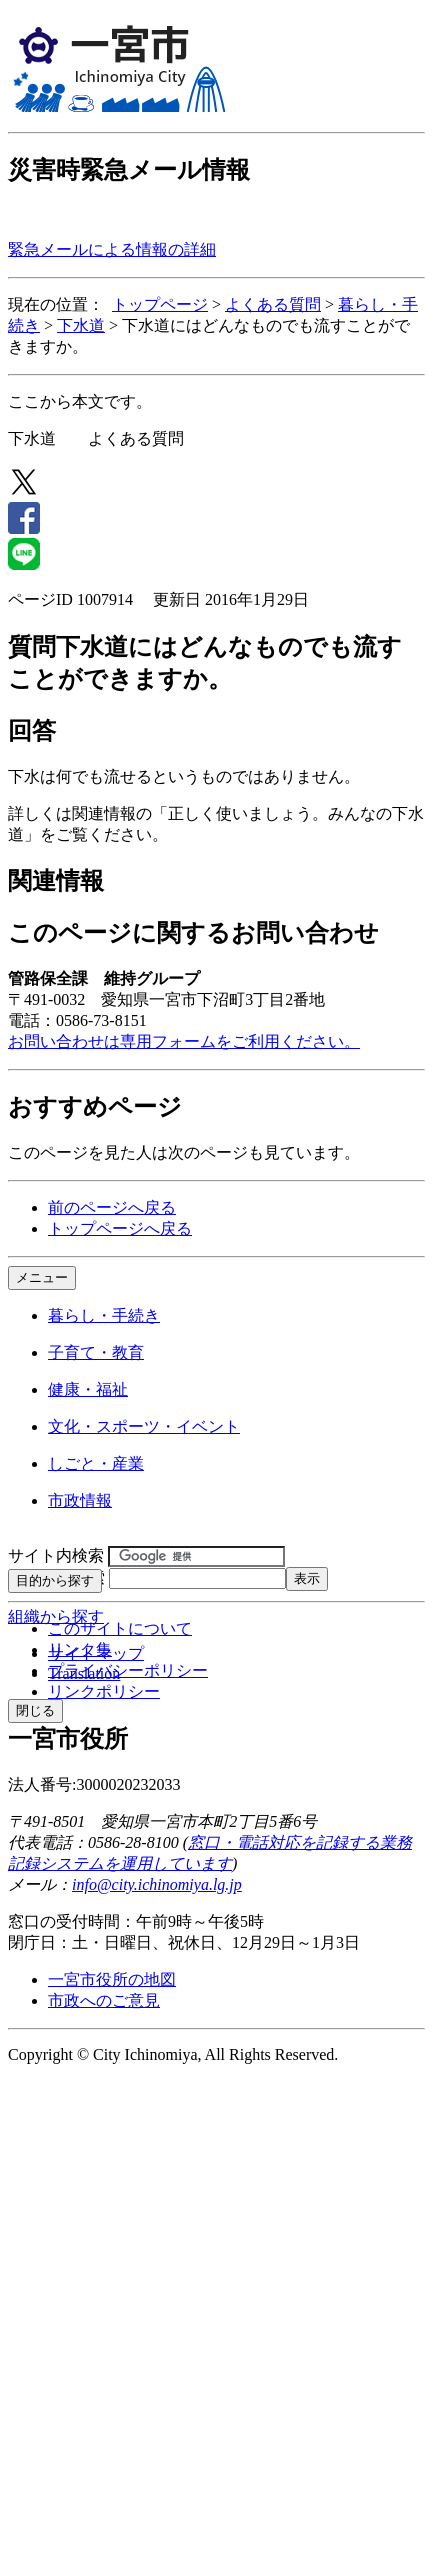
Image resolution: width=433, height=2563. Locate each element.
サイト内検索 (56, 1555)
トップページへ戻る (120, 1228)
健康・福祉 (88, 1389)
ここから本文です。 (80, 401)
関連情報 (56, 881)
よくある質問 (273, 304)
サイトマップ (96, 1653)
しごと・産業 (96, 1463)
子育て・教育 (96, 1352)
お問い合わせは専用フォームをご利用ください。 (184, 1041)
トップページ (160, 304)
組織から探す (56, 1616)
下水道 (81, 325)
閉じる (35, 1710)
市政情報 (80, 1500)
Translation (84, 1673)
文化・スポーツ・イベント (144, 1426)
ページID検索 (56, 1577)
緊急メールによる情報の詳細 (112, 249)
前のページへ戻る (112, 1207)
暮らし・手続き (104, 1315)
